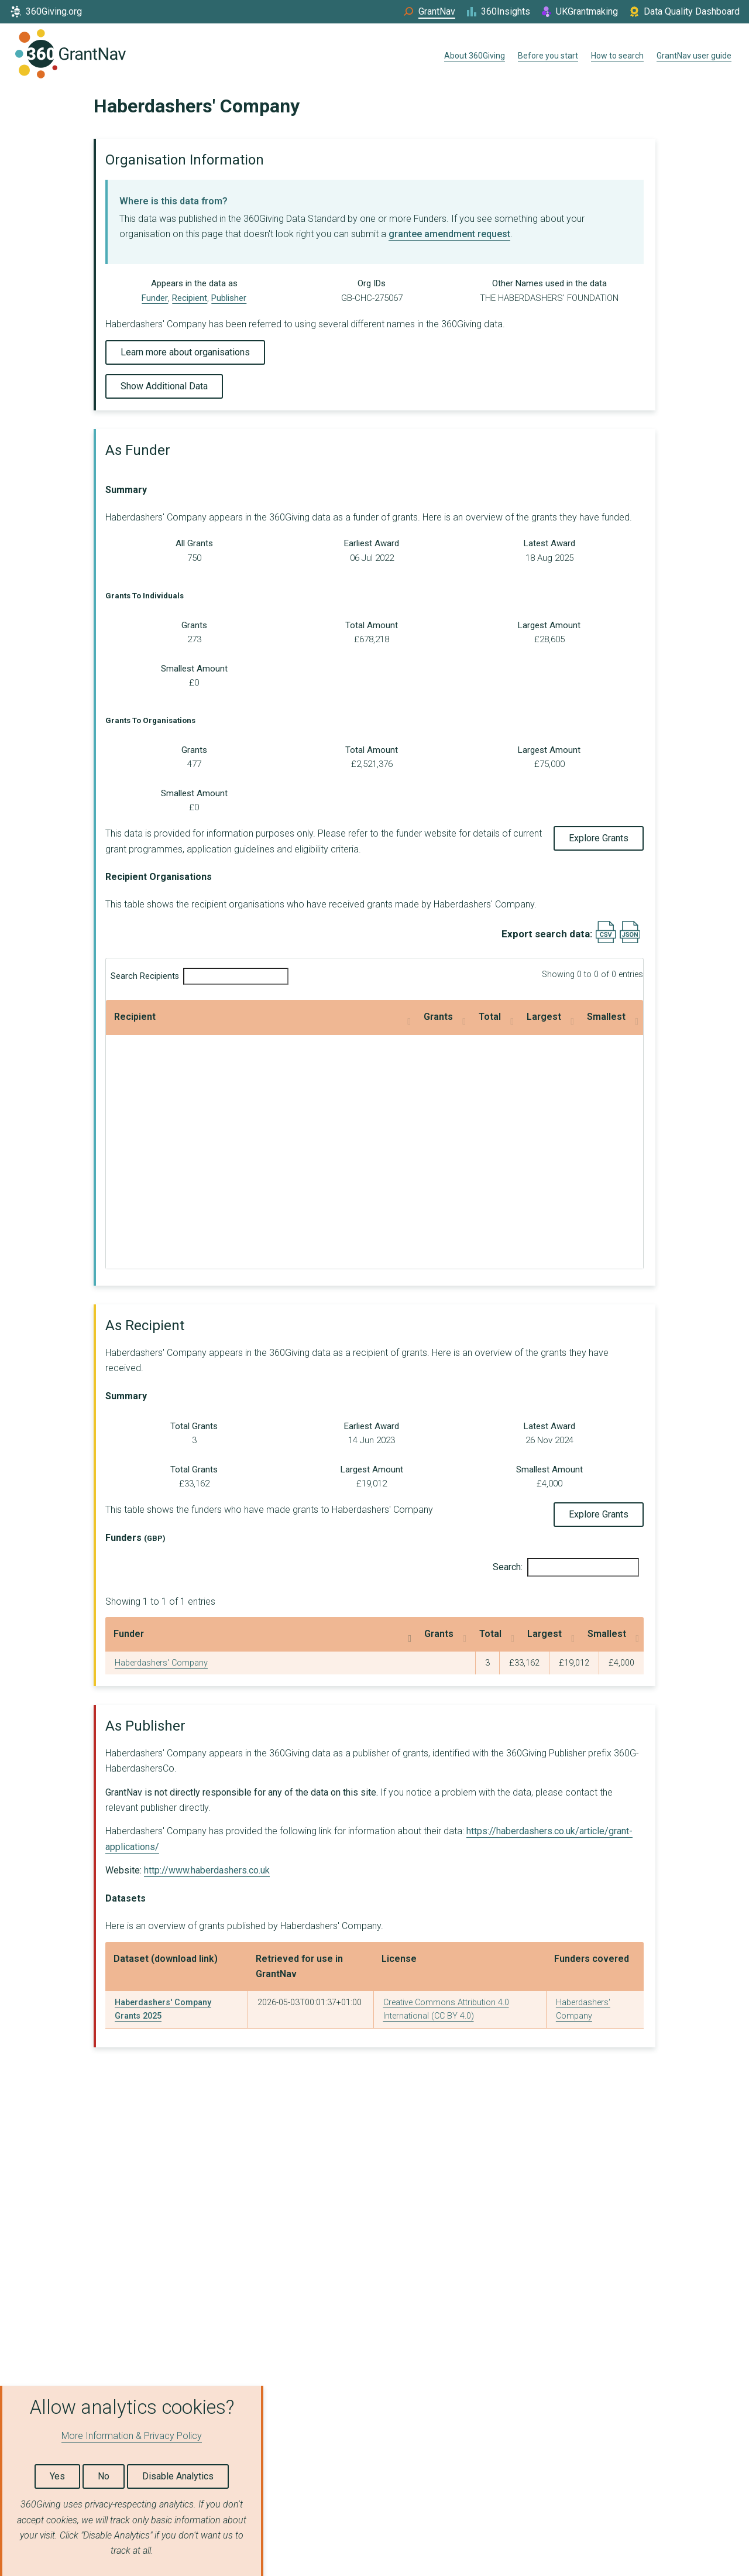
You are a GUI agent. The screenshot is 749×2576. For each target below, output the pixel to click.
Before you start (548, 55)
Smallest (537, 1016)
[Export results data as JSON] (630, 940)
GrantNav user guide (694, 55)
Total (306, 1016)
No (103, 2476)
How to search (617, 55)
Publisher (228, 298)
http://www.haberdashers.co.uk (207, 1870)
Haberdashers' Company (161, 1663)
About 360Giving (474, 55)
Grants (196, 1016)
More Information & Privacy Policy (131, 2435)
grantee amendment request (449, 233)
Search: (566, 1567)
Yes (57, 2476)
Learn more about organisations (185, 352)
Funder (155, 298)
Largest (411, 1016)
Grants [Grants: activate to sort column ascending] (304, 1633)
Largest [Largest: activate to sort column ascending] (472, 1633)
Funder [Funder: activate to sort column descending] (129, 1633)
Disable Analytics (178, 2476)
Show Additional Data (164, 386)
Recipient (189, 298)
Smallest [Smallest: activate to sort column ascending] (570, 1633)
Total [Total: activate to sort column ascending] (388, 1633)
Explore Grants (598, 838)
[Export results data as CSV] (606, 940)
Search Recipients (199, 976)
